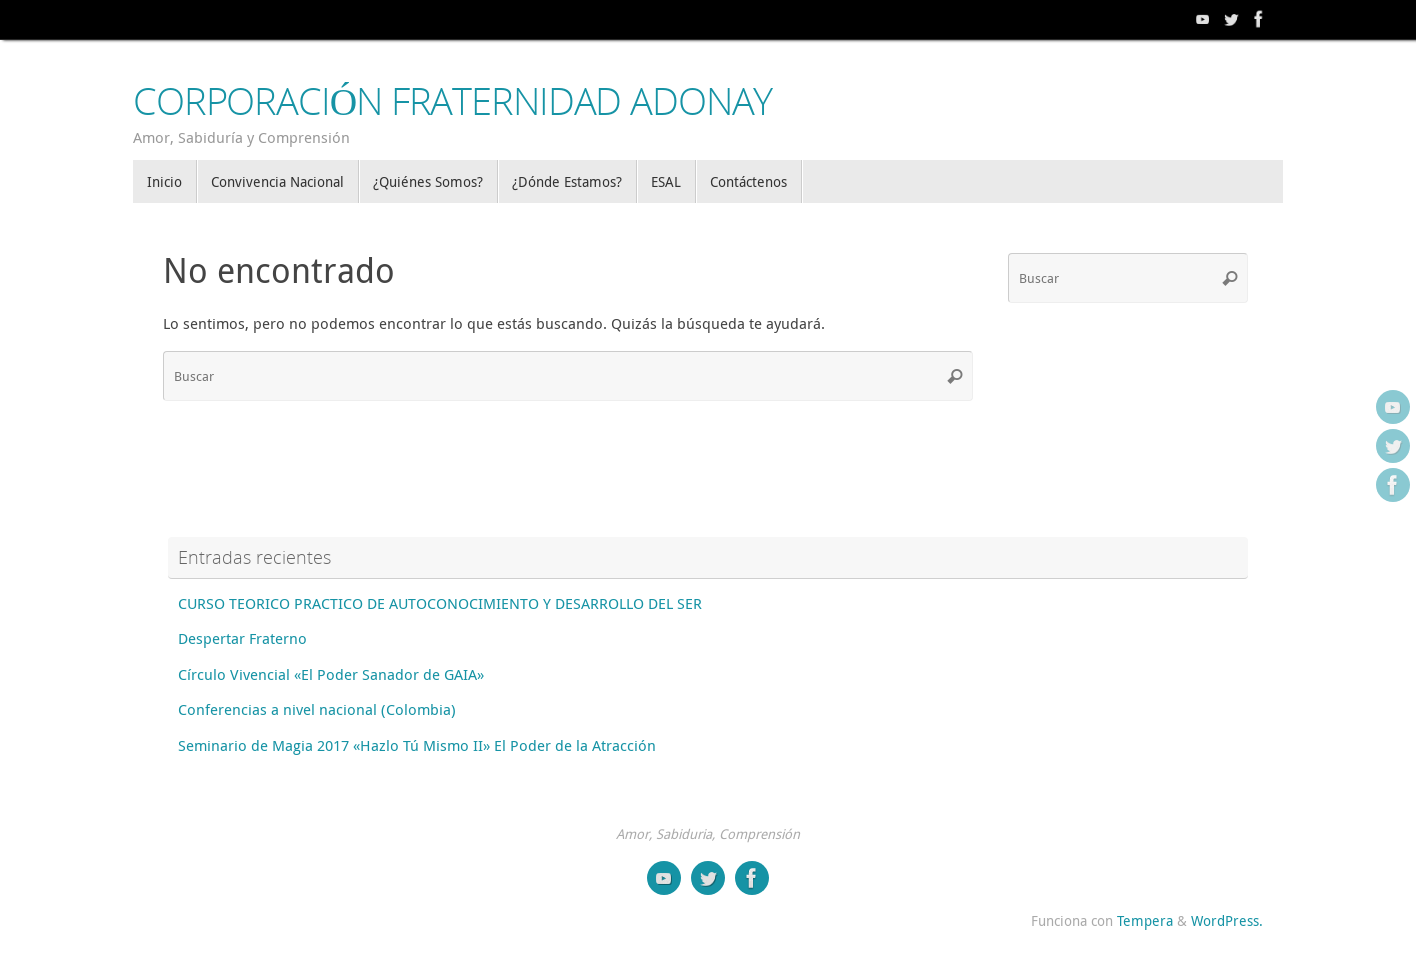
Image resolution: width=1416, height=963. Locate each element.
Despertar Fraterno (242, 638)
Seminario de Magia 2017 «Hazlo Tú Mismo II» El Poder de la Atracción (417, 745)
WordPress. (1227, 921)
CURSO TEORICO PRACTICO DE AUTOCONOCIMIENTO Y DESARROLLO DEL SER (440, 603)
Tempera (1145, 921)
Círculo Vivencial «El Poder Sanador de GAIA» (331, 674)
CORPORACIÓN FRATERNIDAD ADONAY (452, 101)
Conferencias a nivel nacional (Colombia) (317, 709)
